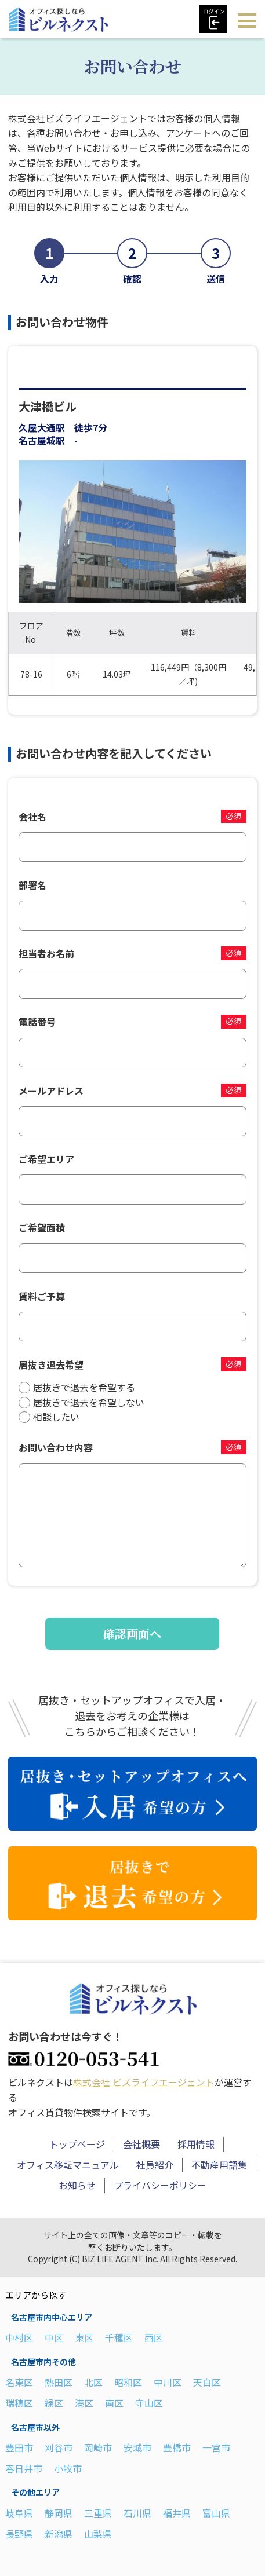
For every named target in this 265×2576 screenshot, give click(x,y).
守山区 (149, 2403)
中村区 (19, 2337)
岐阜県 (19, 2513)
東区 (84, 2337)
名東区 (19, 2382)
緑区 (54, 2403)
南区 (114, 2403)
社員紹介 (154, 2165)
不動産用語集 (219, 2165)
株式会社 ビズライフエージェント (144, 2082)
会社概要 (141, 2144)
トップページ (77, 2144)
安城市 (137, 2447)
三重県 (98, 2513)
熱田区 (58, 2382)
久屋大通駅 (42, 427)
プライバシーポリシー (160, 2185)
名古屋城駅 (42, 440)
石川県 (137, 2513)
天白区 (207, 2382)
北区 (93, 2382)
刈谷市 (58, 2447)
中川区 (167, 2382)
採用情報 (196, 2144)
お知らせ (77, 2185)
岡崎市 (98, 2447)
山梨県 (98, 2534)
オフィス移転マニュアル (68, 2165)
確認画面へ (132, 1633)
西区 (153, 2337)
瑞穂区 (19, 2403)
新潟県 (58, 2534)
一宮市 (216, 2447)
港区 (84, 2403)
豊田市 (19, 2447)
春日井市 (23, 2468)
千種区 (119, 2337)
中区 (54, 2337)
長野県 (19, 2534)
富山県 (216, 2513)
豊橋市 (177, 2447)
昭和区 (128, 2382)
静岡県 (58, 2513)
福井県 (177, 2513)
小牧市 (68, 2468)
